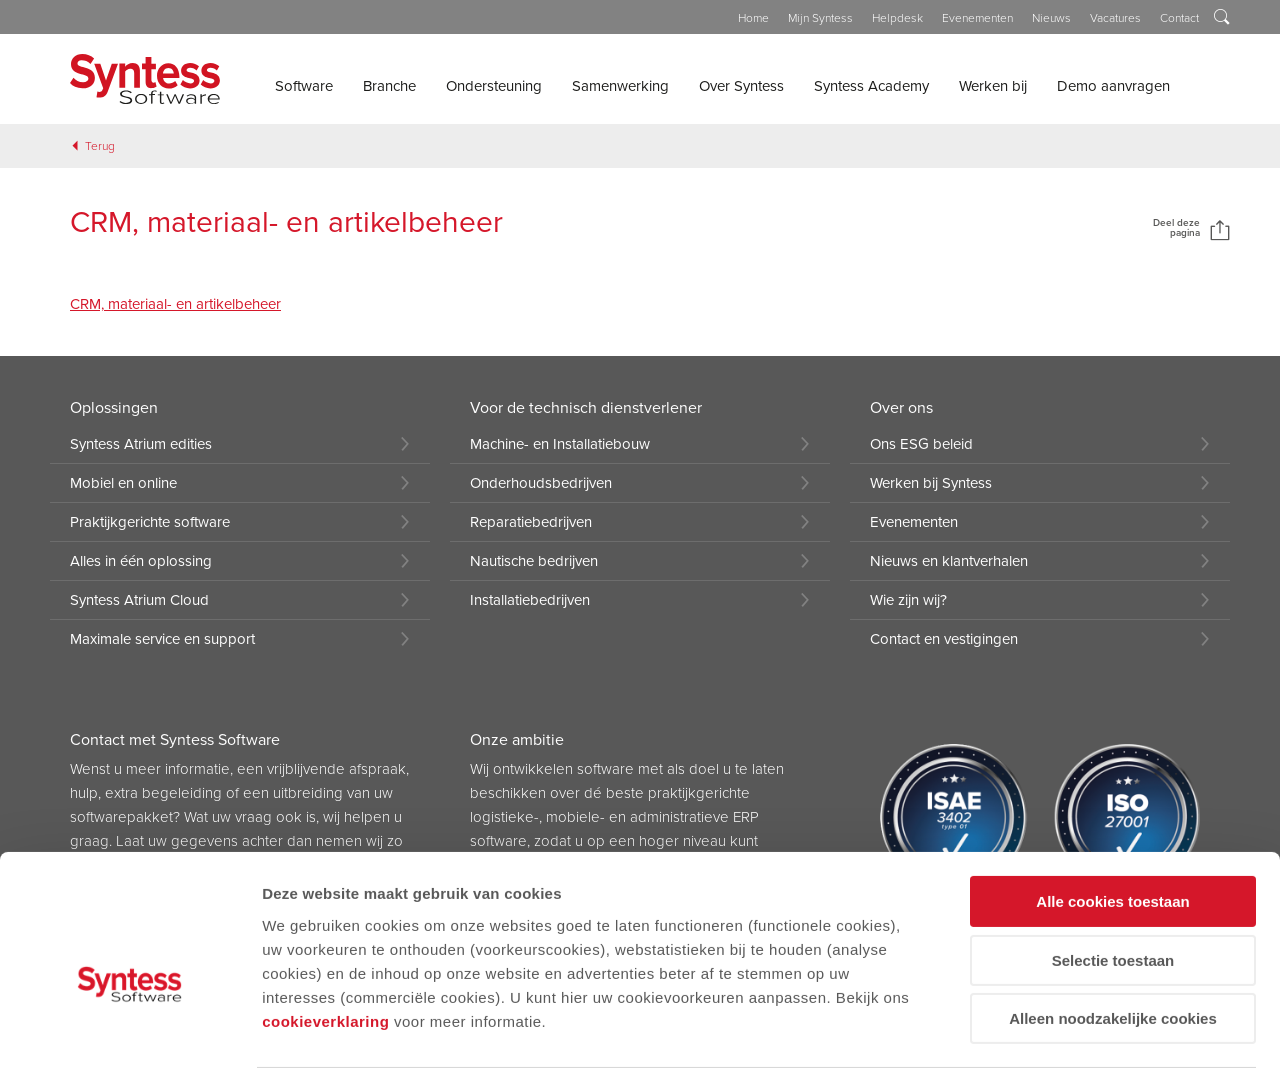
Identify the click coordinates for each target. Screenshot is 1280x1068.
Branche (389, 86)
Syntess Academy (871, 86)
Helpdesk (897, 18)
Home (753, 18)
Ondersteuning (494, 86)
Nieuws (1051, 18)
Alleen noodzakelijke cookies (1113, 910)
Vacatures (1115, 18)
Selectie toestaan (1113, 852)
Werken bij (993, 86)
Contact (1179, 18)
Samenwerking (620, 86)
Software (304, 86)
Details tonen (309, 1028)
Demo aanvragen (1113, 86)
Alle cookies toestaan (1112, 793)
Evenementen (977, 18)
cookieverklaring (325, 912)
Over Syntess (741, 86)
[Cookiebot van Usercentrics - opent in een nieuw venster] (129, 1029)
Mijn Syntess (820, 18)
